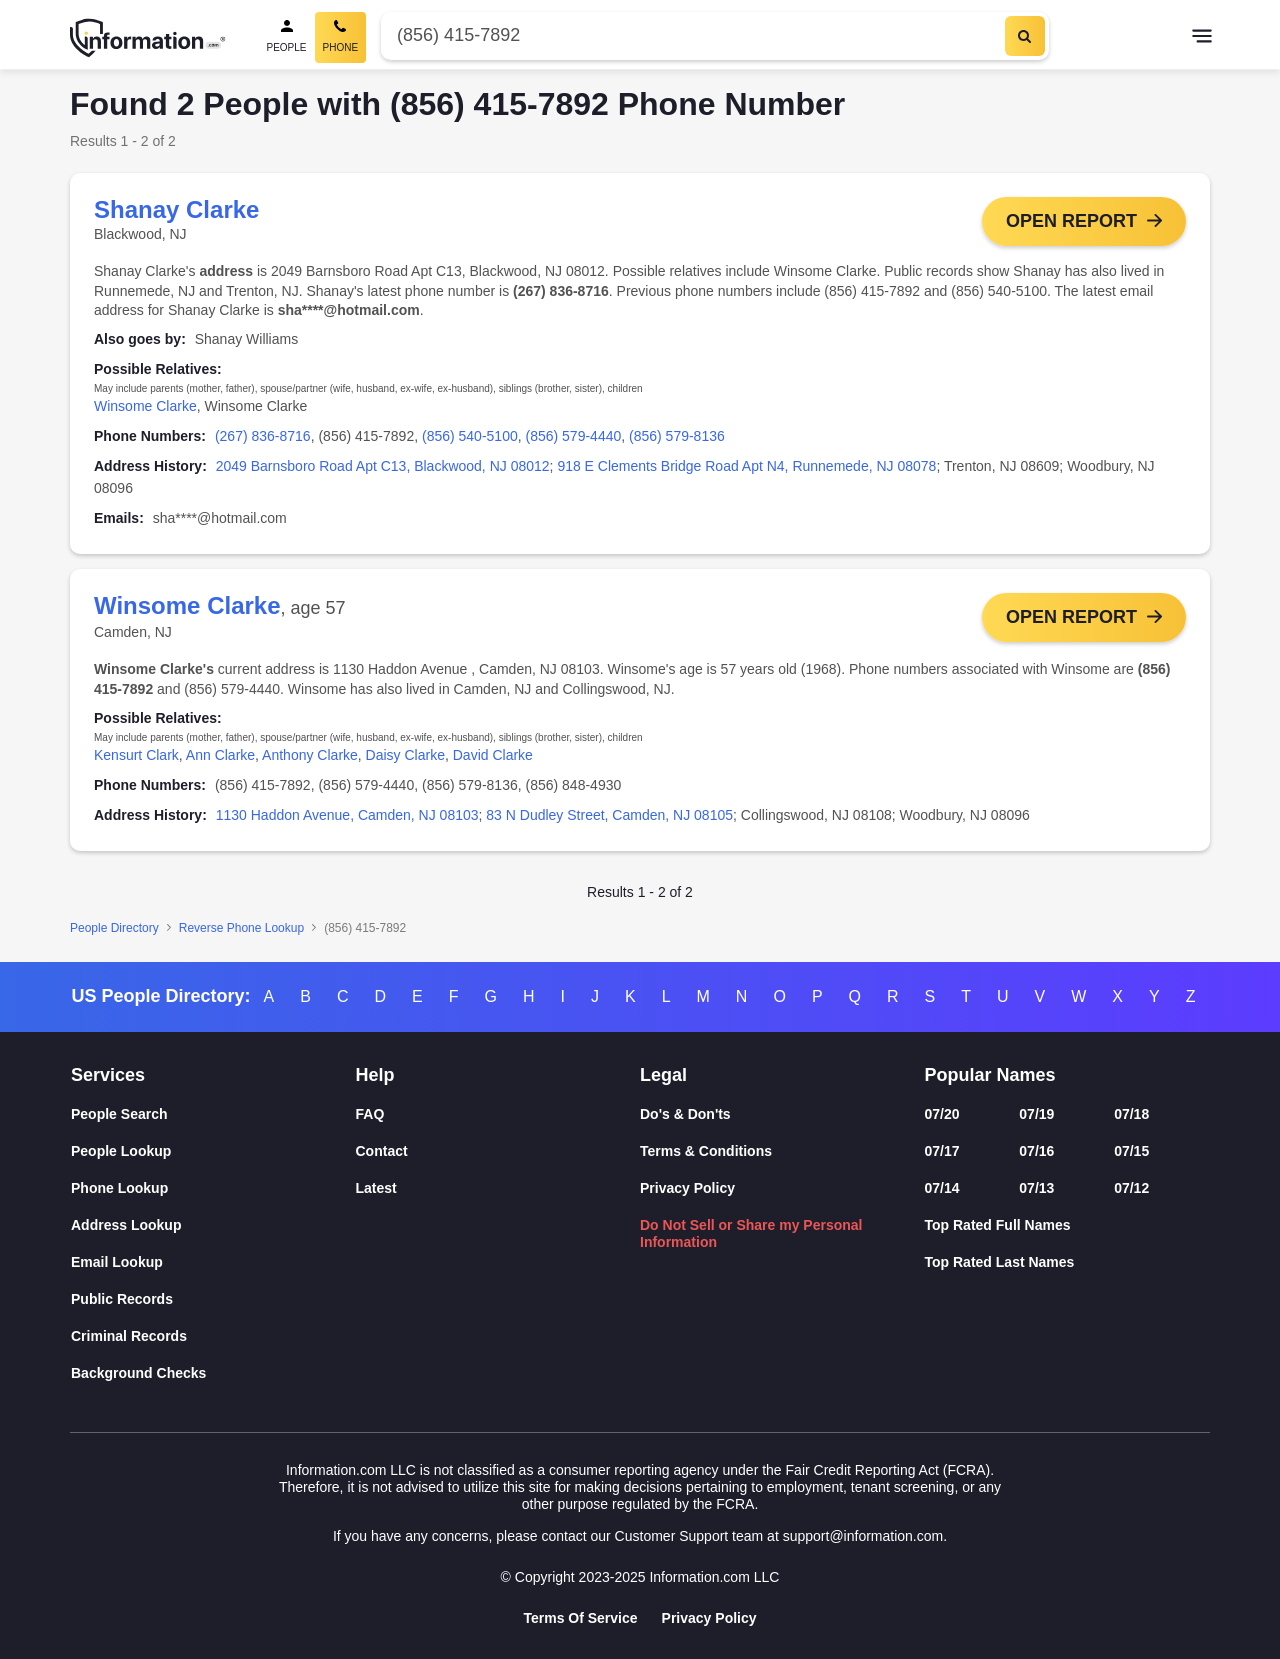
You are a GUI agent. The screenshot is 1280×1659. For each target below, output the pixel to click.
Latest (376, 1188)
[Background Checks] (213, 1373)
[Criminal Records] (213, 1336)
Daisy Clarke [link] (405, 755)
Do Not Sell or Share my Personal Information (751, 1233)
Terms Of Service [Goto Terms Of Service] (580, 1618)
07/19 (1036, 1114)
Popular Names (990, 1075)
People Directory (114, 928)
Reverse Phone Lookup (241, 928)
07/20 (942, 1114)
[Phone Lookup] (213, 1188)
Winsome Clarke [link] (145, 406)
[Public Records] (213, 1299)
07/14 (942, 1188)
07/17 (942, 1151)
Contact (382, 1151)
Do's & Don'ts (685, 1114)
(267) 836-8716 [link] (263, 436)
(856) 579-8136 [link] (677, 436)
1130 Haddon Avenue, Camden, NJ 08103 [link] (347, 815)
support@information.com (863, 1536)
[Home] (148, 38)
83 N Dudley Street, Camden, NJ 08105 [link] (609, 815)
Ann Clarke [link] (220, 755)
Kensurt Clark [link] (136, 755)
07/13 (1036, 1188)
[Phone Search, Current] (341, 37)
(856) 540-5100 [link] (470, 436)
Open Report (1071, 221)
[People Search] (287, 37)
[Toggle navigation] (1202, 38)
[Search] (1025, 36)
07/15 (1131, 1151)
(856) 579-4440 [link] (574, 436)
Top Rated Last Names (1000, 1262)
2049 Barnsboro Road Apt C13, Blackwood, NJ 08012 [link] (383, 466)
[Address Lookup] (213, 1225)
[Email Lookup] (213, 1262)
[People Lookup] (213, 1151)
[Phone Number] (690, 35)
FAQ (370, 1114)
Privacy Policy (687, 1188)
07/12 (1131, 1188)
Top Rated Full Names (998, 1225)
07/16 (1036, 1151)
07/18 (1131, 1114)
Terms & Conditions (706, 1151)
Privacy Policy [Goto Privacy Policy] (709, 1618)
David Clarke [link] (493, 755)
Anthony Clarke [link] (310, 755)
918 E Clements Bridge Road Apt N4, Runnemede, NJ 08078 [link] (746, 466)
